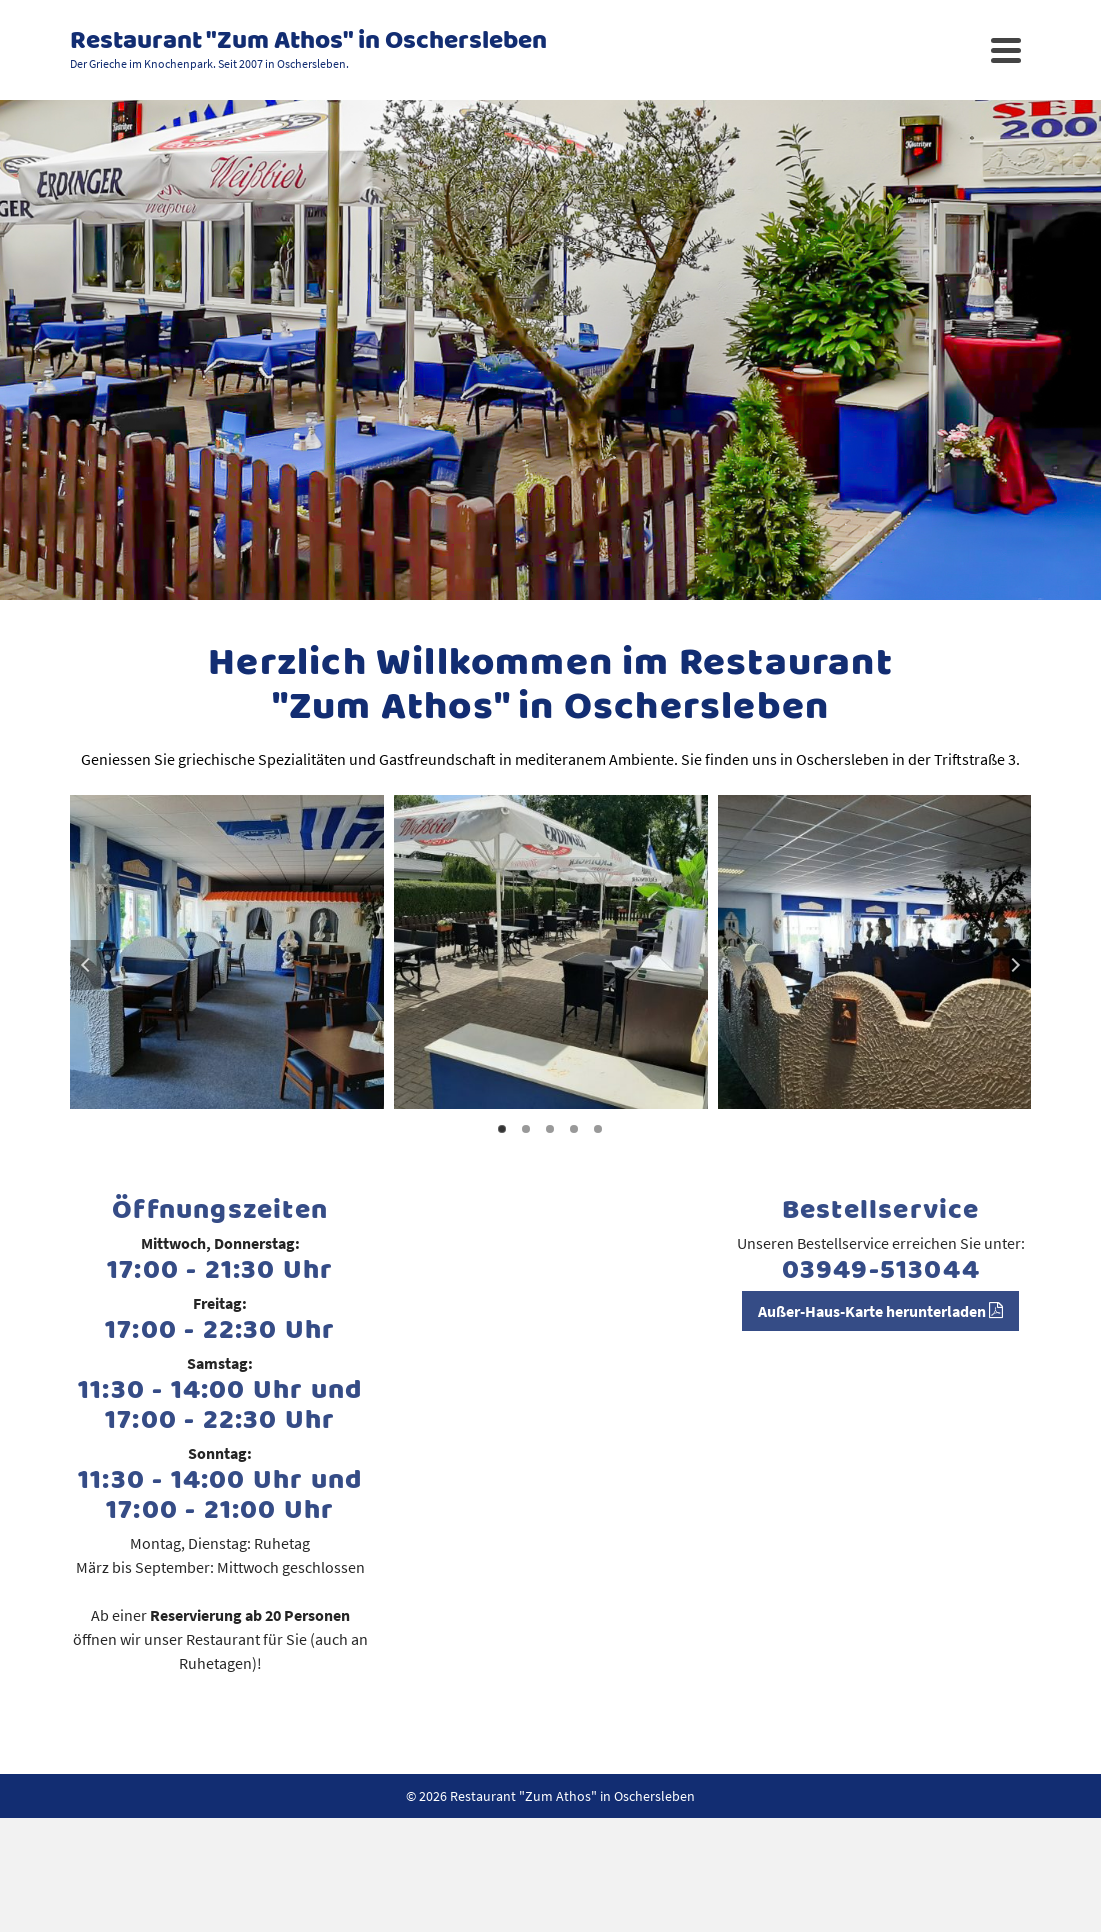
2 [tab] (526, 1129)
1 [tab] (502, 1129)
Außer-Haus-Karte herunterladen (880, 1311)
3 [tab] (550, 1129)
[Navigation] (1006, 50)
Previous (86, 965)
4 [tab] (574, 1129)
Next (1015, 965)
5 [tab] (598, 1129)
